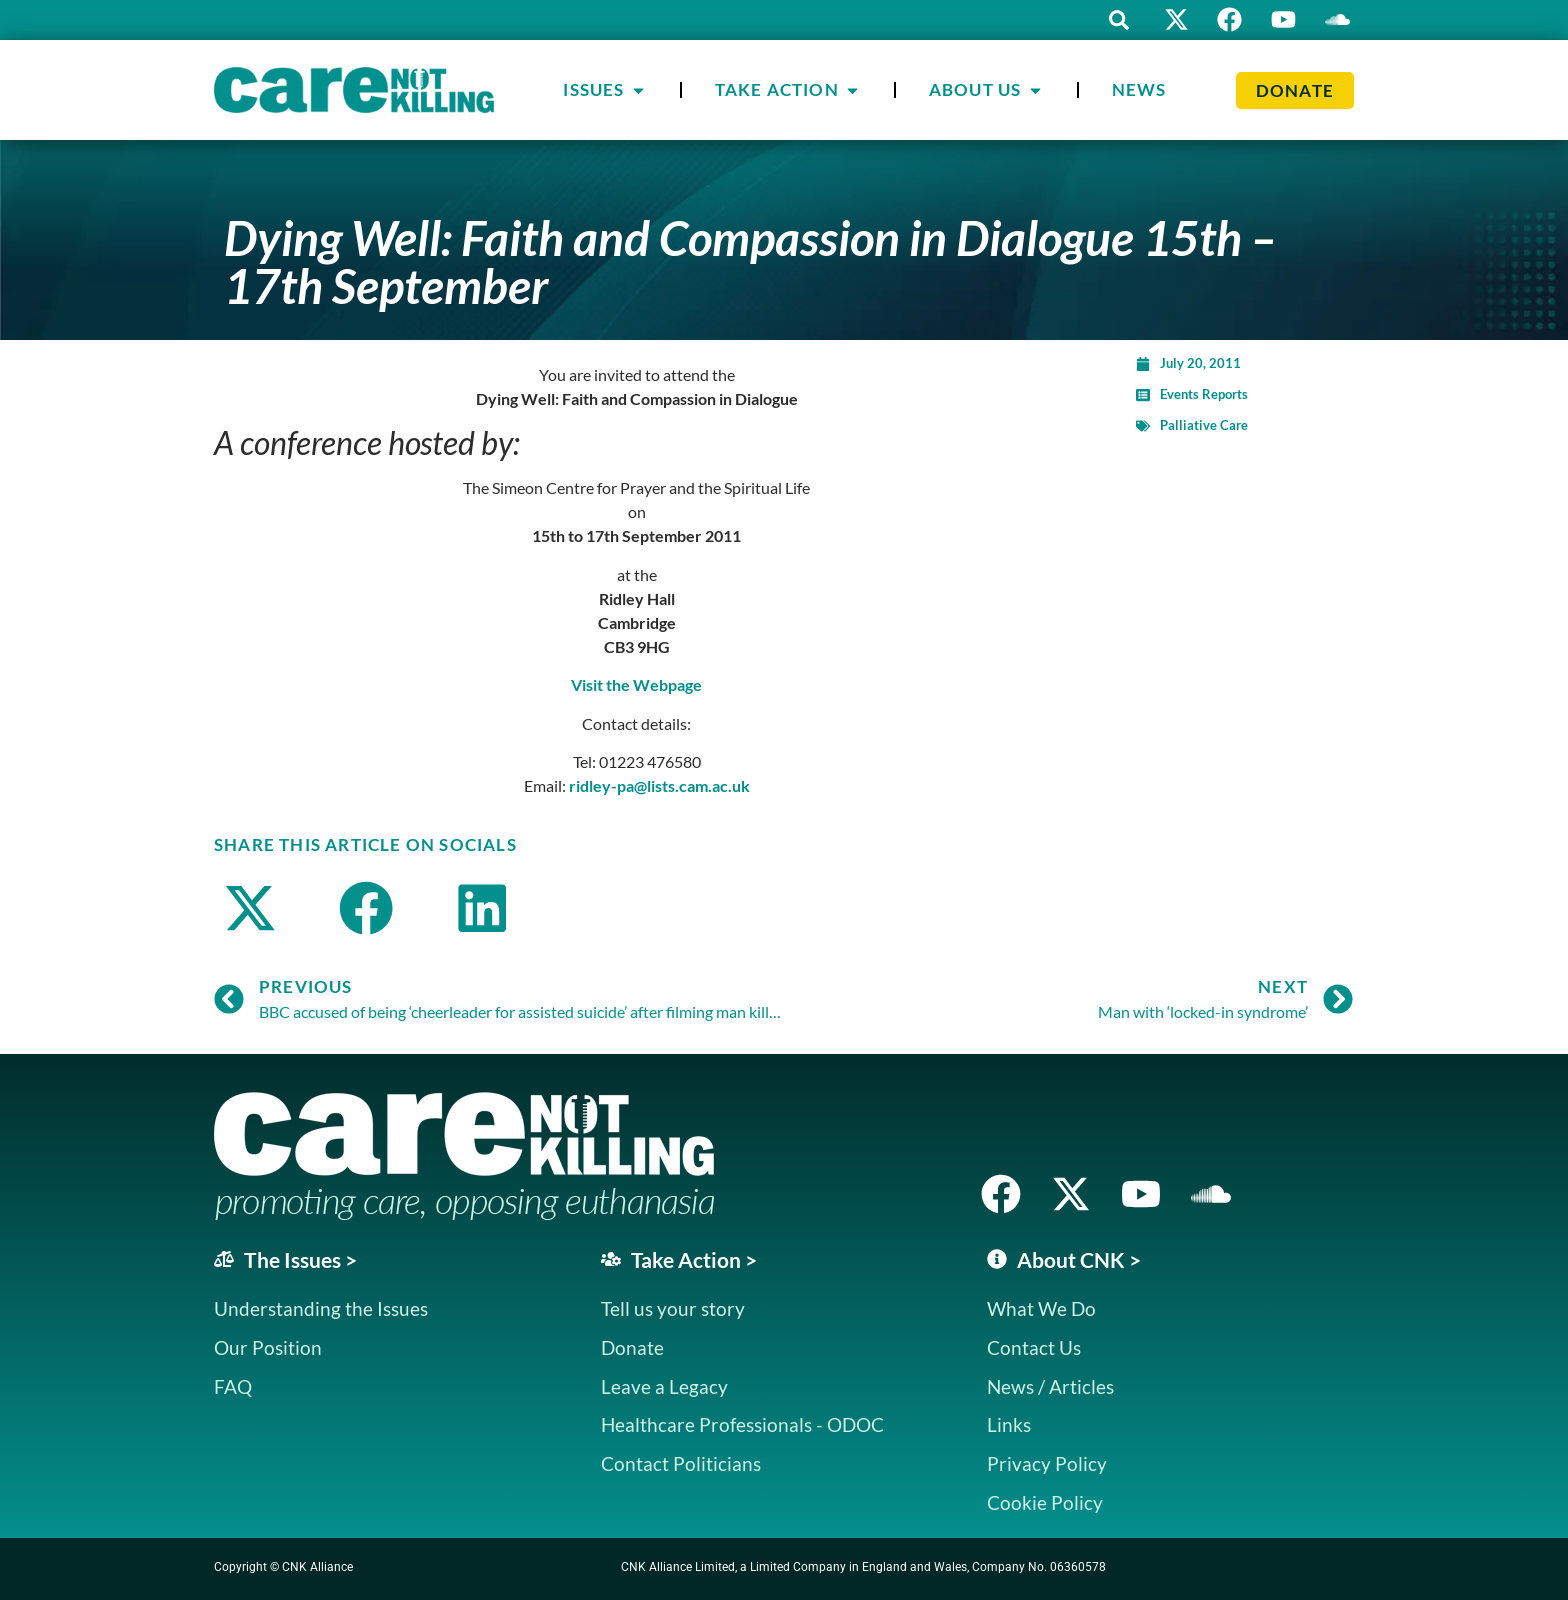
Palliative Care (1204, 425)
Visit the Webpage (636, 684)
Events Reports (1204, 394)
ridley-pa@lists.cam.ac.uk (659, 785)
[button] (1114, 20)
